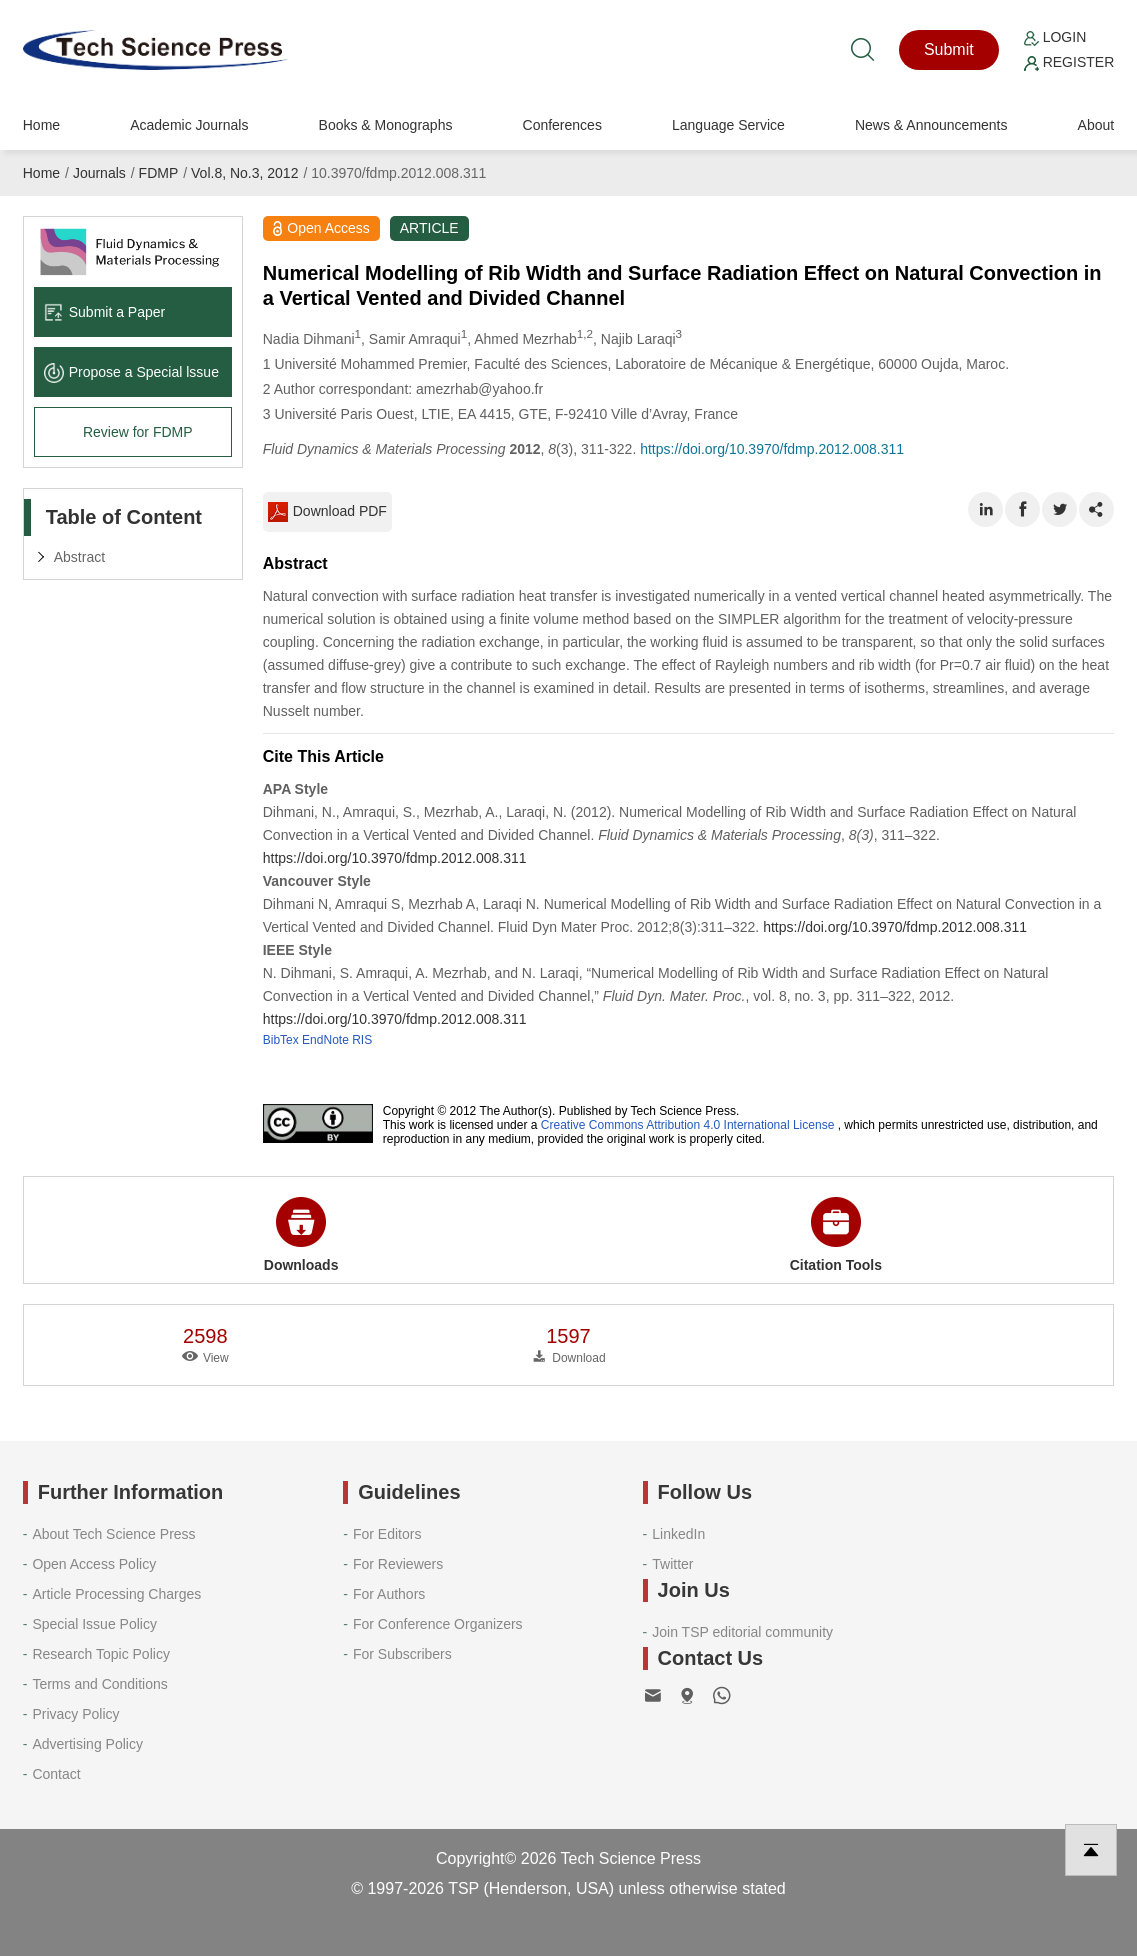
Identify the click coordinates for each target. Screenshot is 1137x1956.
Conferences (562, 125)
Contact (56, 1774)
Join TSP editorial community (742, 1632)
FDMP (159, 173)
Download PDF (327, 512)
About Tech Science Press (113, 1534)
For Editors (387, 1534)
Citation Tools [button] (836, 1235)
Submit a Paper (105, 312)
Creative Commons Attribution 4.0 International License (688, 1125)
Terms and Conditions (99, 1684)
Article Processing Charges (116, 1594)
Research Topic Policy (100, 1654)
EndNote (325, 1040)
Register (1069, 62)
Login (1055, 37)
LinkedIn (678, 1534)
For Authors (389, 1594)
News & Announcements (931, 125)
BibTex (281, 1040)
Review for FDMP (138, 432)
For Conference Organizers (438, 1624)
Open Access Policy (94, 1564)
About (1096, 125)
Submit (949, 49)
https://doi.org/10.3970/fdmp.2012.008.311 (772, 449)
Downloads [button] (301, 1235)
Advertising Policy (87, 1744)
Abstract (79, 557)
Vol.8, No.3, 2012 (244, 173)
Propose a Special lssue (131, 372)
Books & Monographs (386, 125)
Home (41, 125)
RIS (362, 1040)
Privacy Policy (75, 1714)
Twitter (672, 1564)
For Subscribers (402, 1654)
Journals (99, 173)
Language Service (728, 125)
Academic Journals (189, 125)
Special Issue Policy (94, 1624)
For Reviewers (398, 1564)
